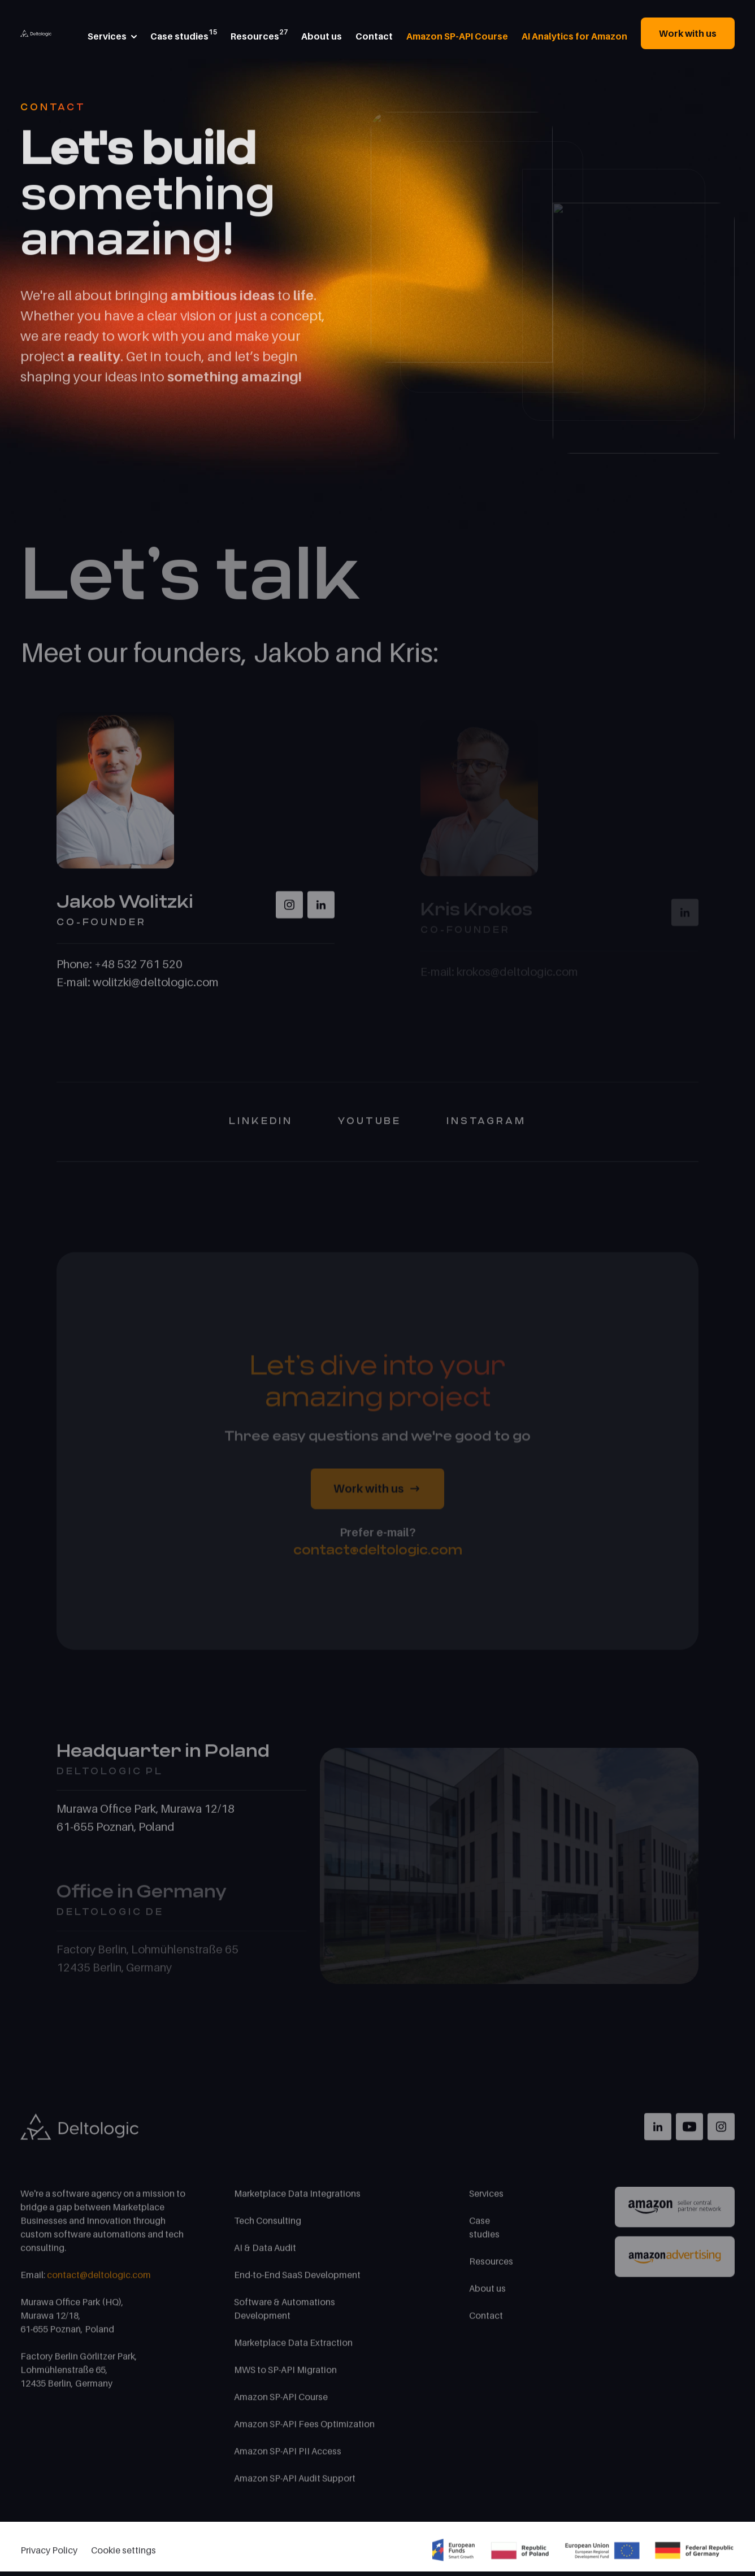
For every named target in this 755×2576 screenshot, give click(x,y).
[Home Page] (35, 31)
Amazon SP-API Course (281, 2403)
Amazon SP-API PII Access (287, 2458)
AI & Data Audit (265, 2254)
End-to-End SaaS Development (297, 2281)
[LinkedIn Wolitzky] (321, 911)
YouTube (369, 1128)
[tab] (181, 1779)
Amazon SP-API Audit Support (294, 2485)
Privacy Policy (48, 2554)
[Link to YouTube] (689, 2133)
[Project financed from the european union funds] (583, 2554)
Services (486, 2200)
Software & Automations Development (284, 2315)
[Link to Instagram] (721, 2133)
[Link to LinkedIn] (657, 2133)
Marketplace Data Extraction (293, 2349)
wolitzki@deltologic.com (156, 989)
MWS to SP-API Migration (285, 2376)
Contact (486, 2322)
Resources (491, 2268)
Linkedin (261, 1128)
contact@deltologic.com (377, 1557)
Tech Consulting (267, 2227)
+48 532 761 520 (138, 971)
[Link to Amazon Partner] (675, 2214)
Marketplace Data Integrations (297, 2200)
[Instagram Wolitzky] (289, 911)
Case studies (484, 2234)
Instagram (486, 1128)
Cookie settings (123, 2554)
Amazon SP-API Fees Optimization (304, 2430)
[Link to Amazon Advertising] (675, 2263)
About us (487, 2295)
